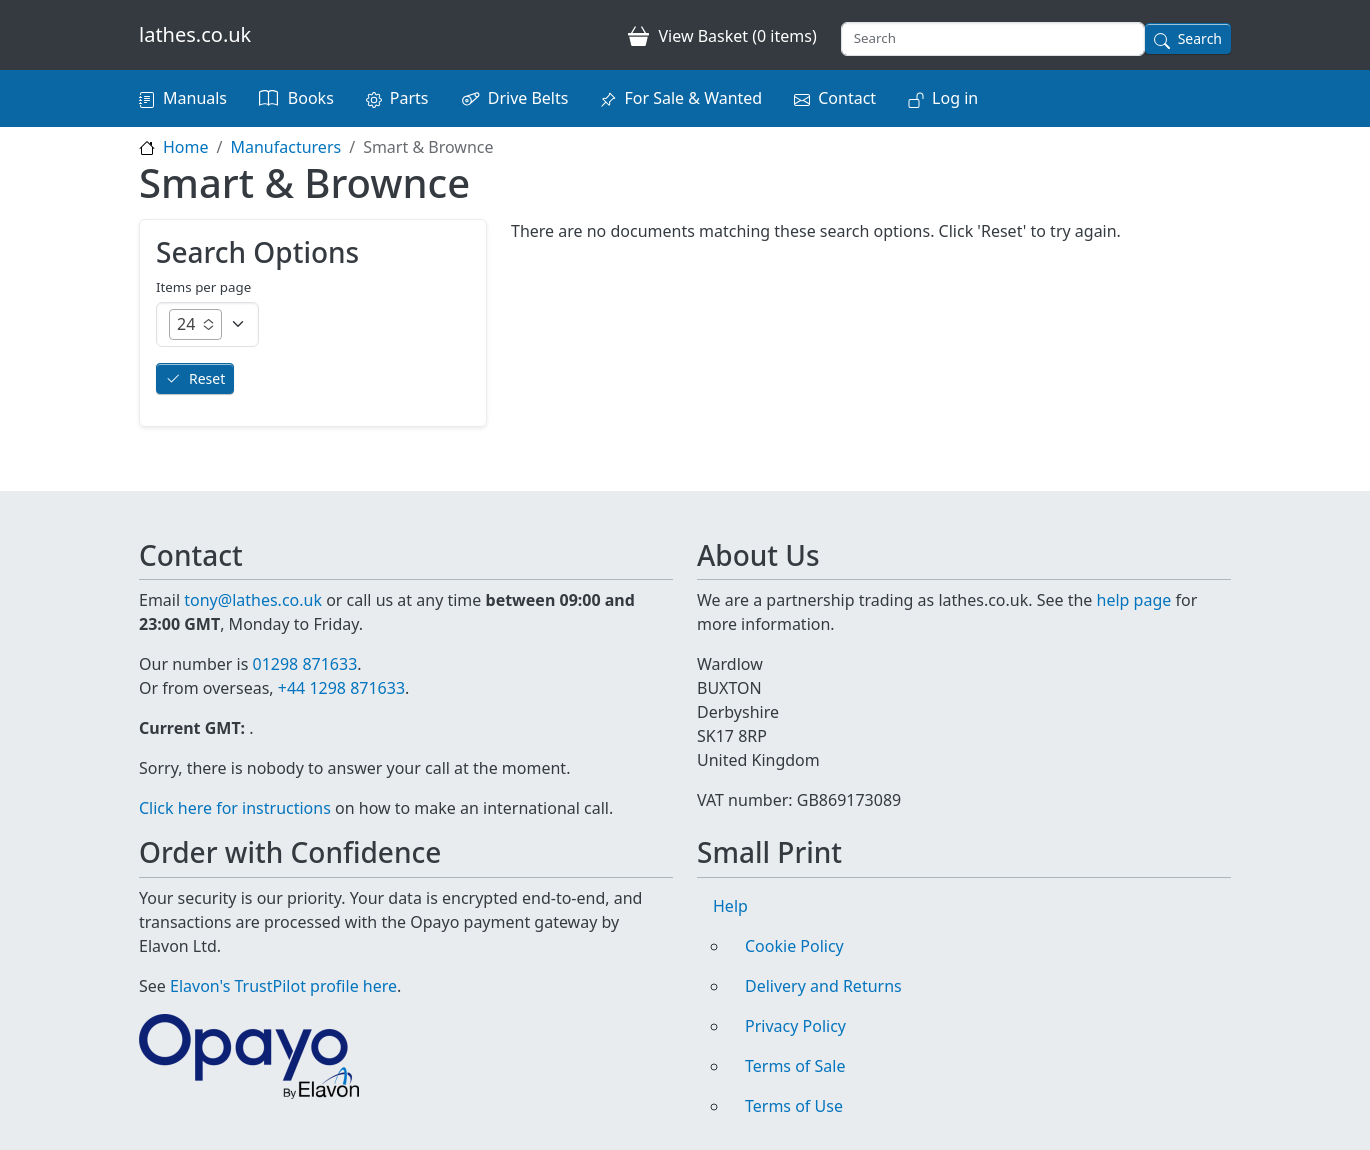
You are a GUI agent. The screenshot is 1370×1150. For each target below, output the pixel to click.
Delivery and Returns (823, 986)
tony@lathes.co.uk (253, 600)
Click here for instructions (235, 808)
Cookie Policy (794, 946)
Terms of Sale (795, 1066)
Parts (409, 98)
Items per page (203, 287)
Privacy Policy (795, 1026)
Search (1200, 38)
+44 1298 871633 (341, 688)
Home (186, 147)
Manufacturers (285, 147)
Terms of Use (794, 1106)
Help (730, 906)
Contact (847, 98)
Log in (955, 98)
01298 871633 (304, 664)
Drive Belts (528, 98)
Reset (207, 378)
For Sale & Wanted (693, 98)
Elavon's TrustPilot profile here (283, 986)
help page (1134, 600)
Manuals (195, 98)
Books (311, 98)
